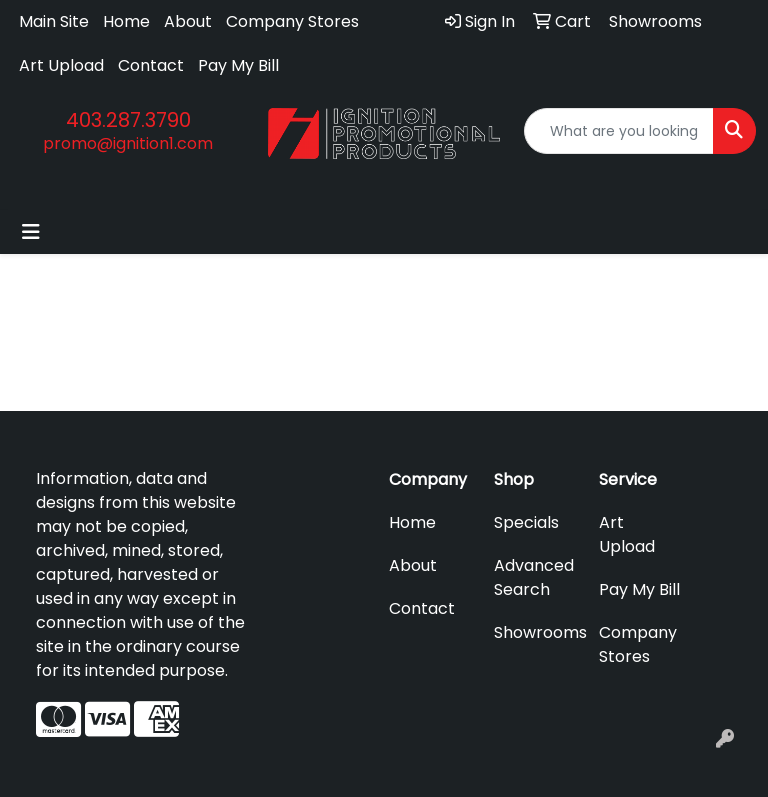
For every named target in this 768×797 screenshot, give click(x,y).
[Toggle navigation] (31, 232)
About (188, 21)
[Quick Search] (619, 131)
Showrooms (534, 632)
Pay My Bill (238, 65)
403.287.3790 (128, 120)
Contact (151, 65)
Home (126, 21)
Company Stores (292, 21)
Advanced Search (534, 577)
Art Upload (61, 65)
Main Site (54, 21)
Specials (526, 522)
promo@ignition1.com (128, 143)
